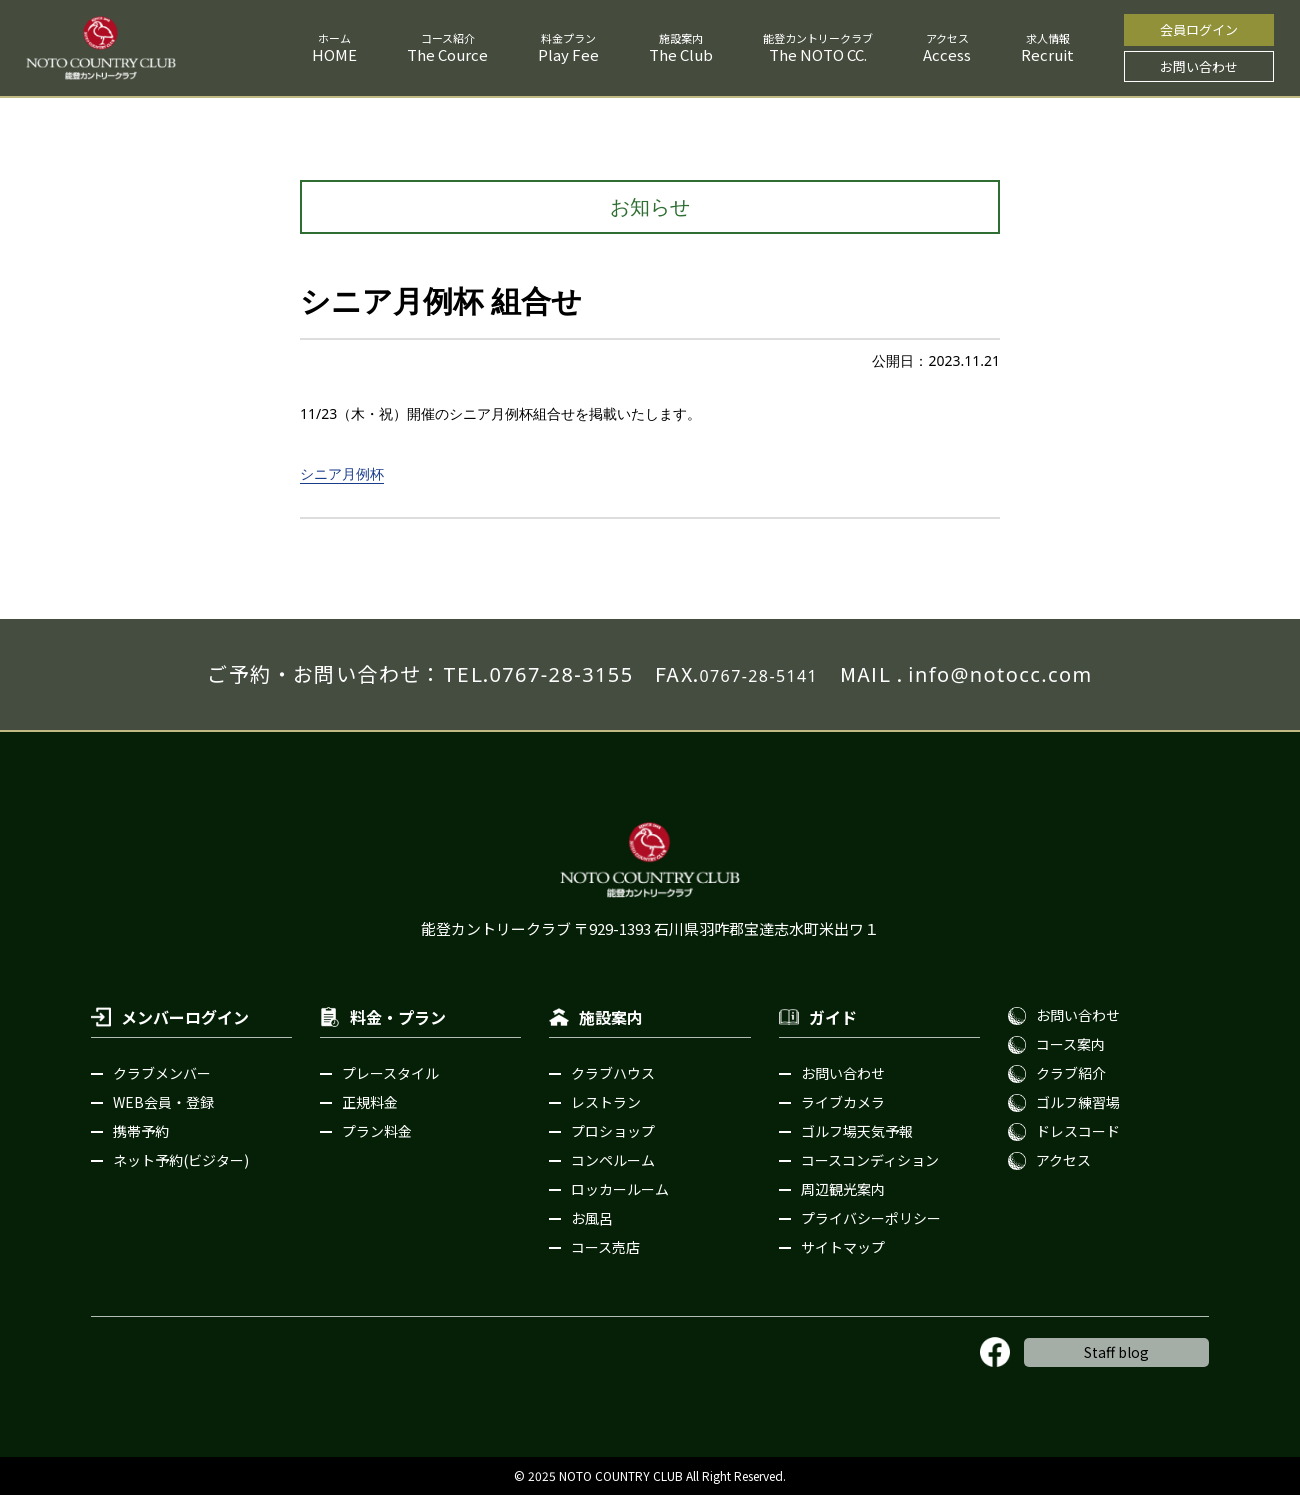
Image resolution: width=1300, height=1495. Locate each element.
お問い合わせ (1199, 66)
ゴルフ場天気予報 (857, 1131)
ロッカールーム (620, 1189)
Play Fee (568, 54)
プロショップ (613, 1131)
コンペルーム (613, 1160)
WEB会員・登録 (163, 1102)
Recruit (1047, 54)
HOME (334, 54)
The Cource (447, 54)
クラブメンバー (162, 1073)
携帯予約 (141, 1131)
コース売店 (605, 1247)
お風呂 (592, 1218)
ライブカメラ (843, 1102)
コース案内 (1070, 1044)
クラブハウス (613, 1073)
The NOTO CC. (818, 54)
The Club (681, 54)
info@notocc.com (1000, 674)
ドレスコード (1078, 1131)
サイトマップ (843, 1247)
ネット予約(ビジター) (181, 1160)
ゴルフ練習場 (1078, 1102)
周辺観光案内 (843, 1189)
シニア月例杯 (342, 473)
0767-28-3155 (561, 674)
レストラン (606, 1102)
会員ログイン (1199, 29)
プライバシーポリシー (871, 1218)
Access (947, 54)
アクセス (1063, 1160)
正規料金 (370, 1102)
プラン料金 (377, 1131)
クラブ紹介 (1071, 1073)
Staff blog (1116, 1352)
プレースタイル (390, 1073)
